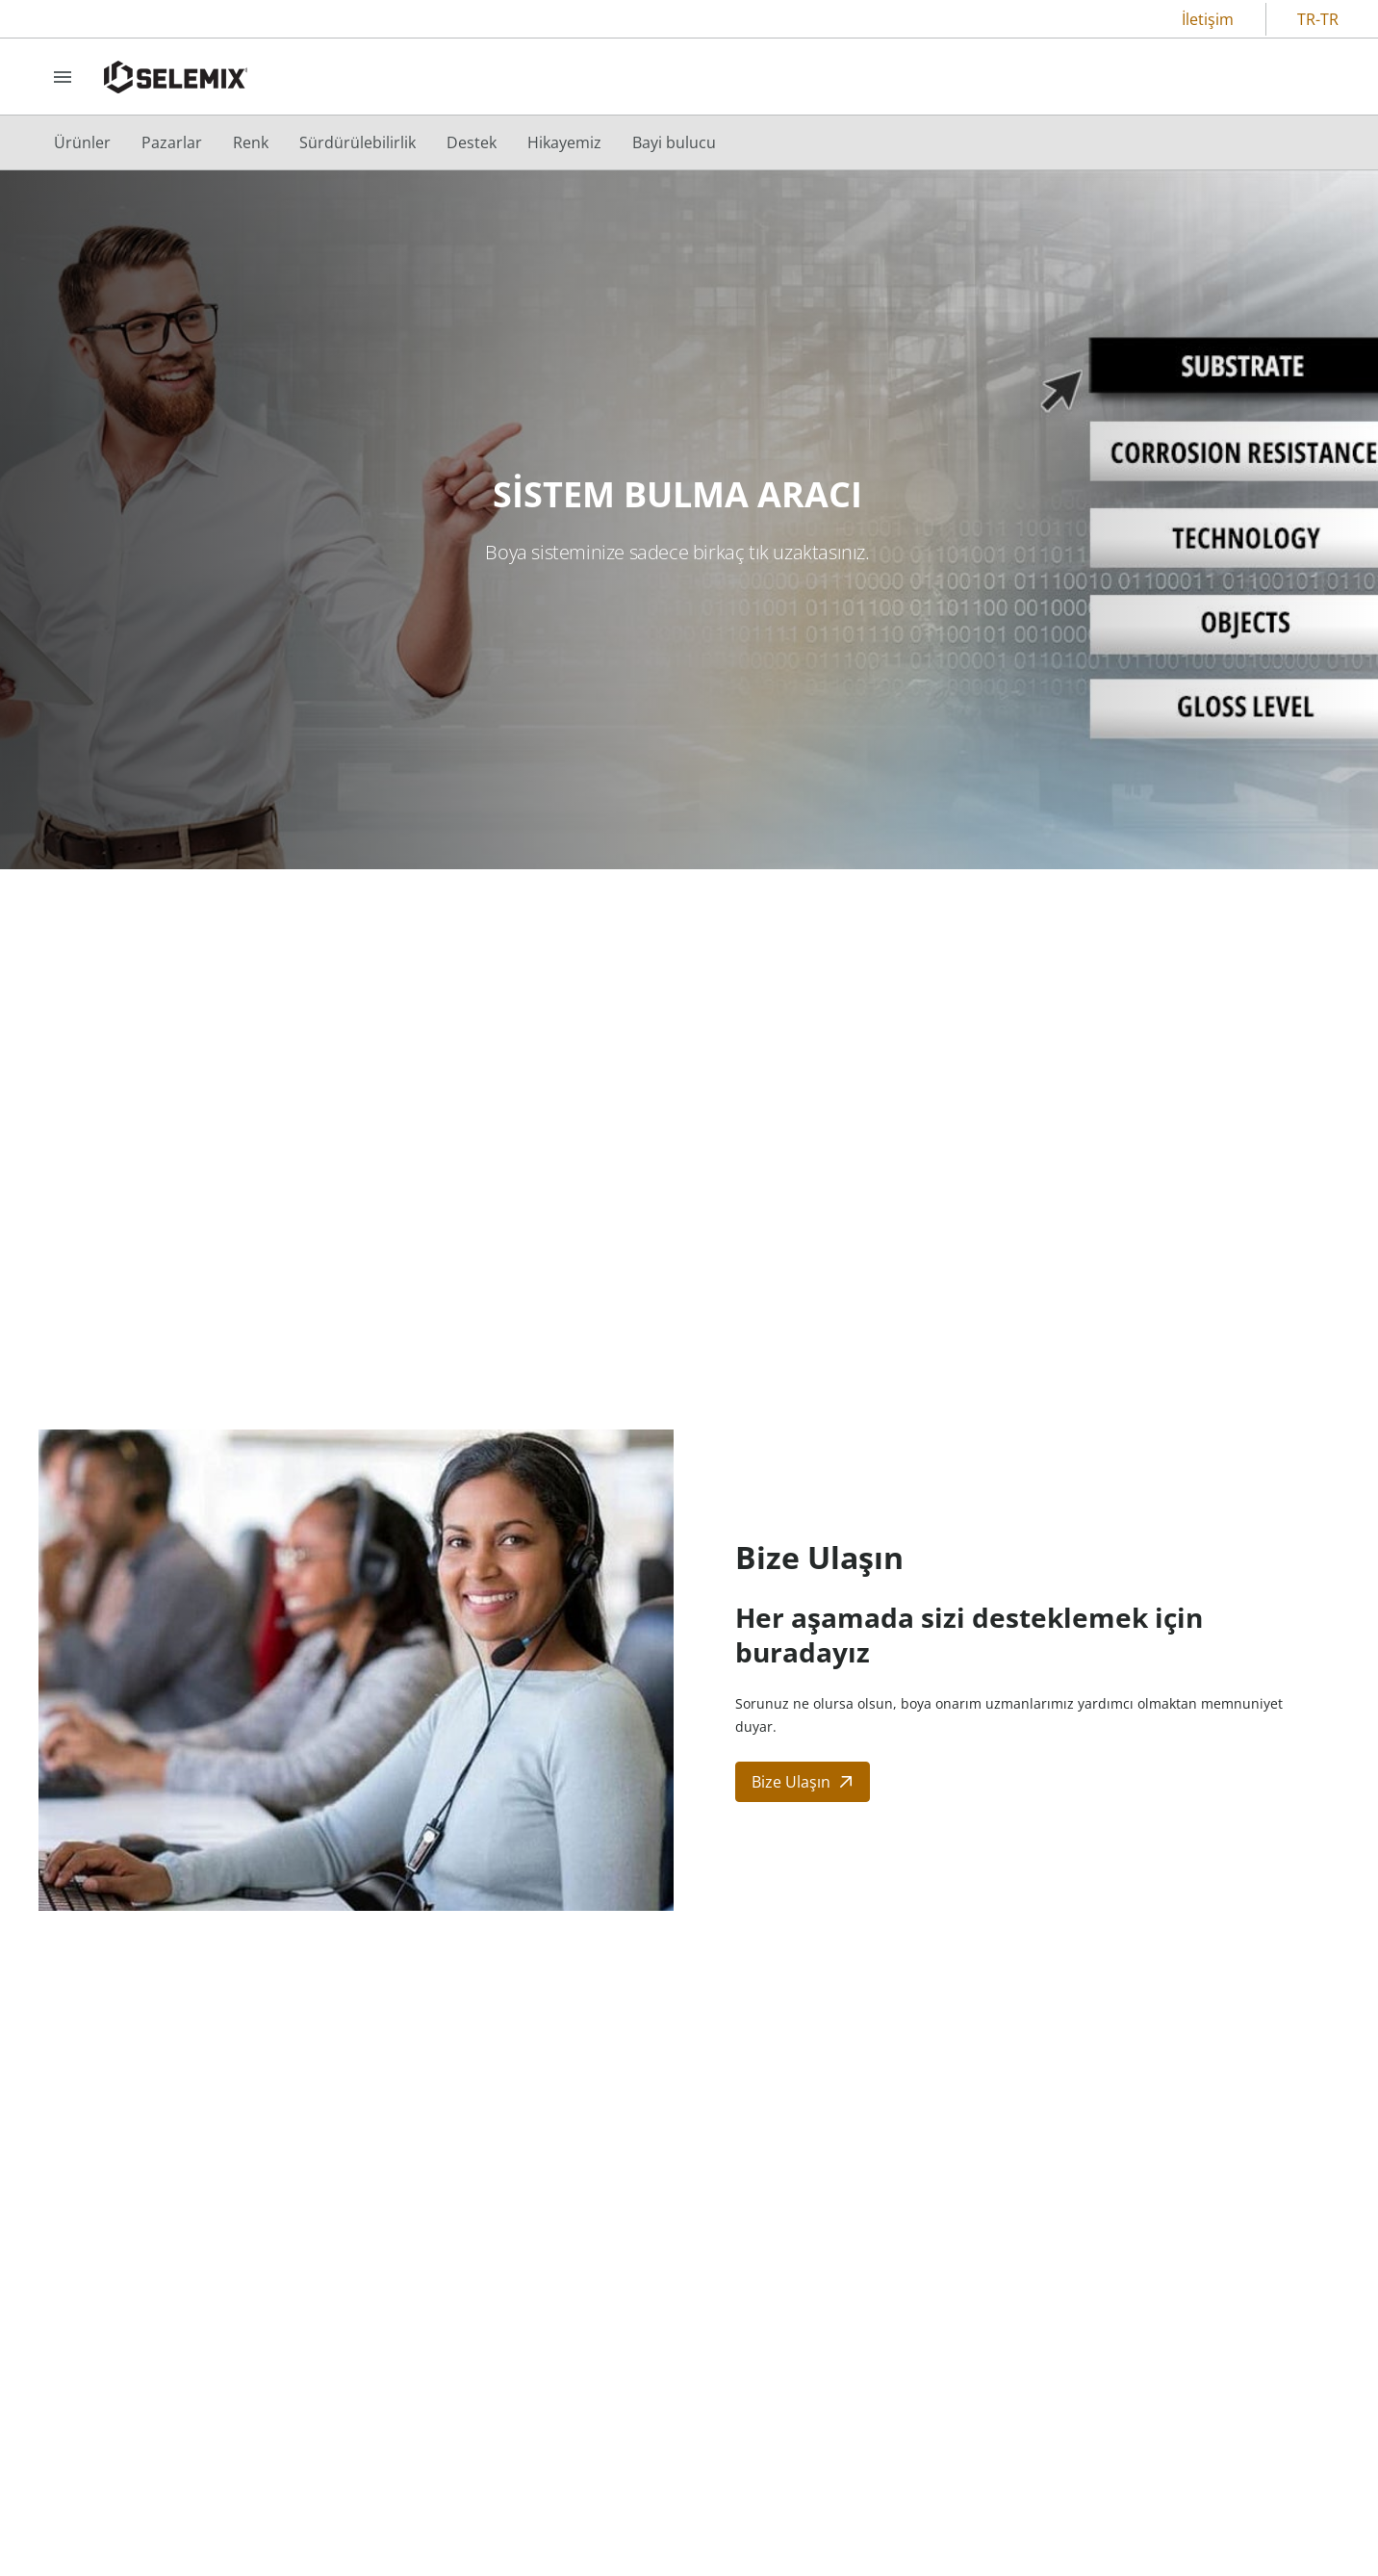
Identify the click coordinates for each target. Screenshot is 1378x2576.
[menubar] (384, 142)
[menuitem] (82, 142)
